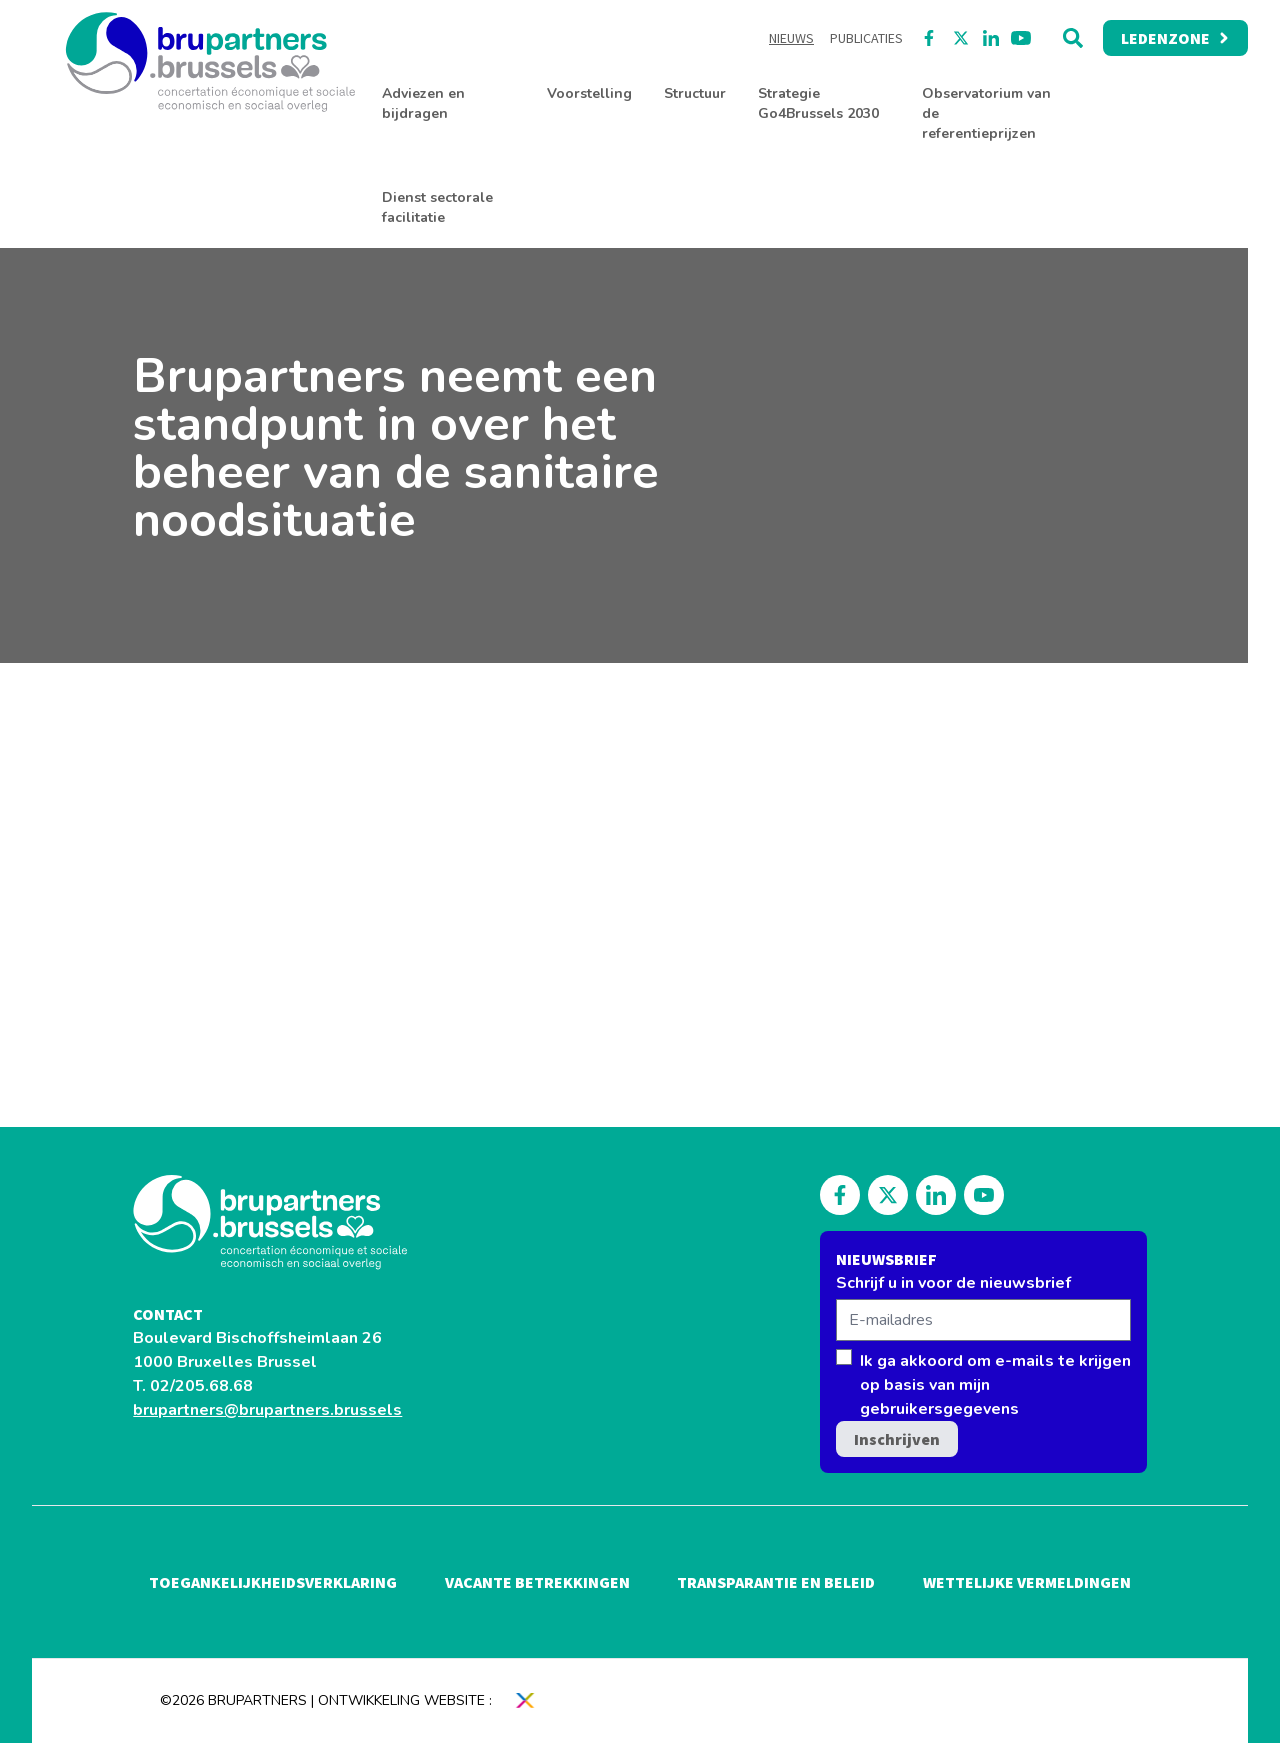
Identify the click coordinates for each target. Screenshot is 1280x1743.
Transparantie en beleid (776, 1582)
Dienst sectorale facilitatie (437, 207)
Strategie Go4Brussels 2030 (818, 103)
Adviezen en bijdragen (423, 103)
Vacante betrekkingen (537, 1582)
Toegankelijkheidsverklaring (273, 1582)
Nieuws (791, 38)
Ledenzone (1175, 38)
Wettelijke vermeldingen (1027, 1582)
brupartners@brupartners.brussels (267, 1410)
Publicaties (866, 38)
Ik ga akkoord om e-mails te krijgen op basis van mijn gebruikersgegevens (995, 1385)
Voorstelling (589, 93)
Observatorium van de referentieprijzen (986, 113)
